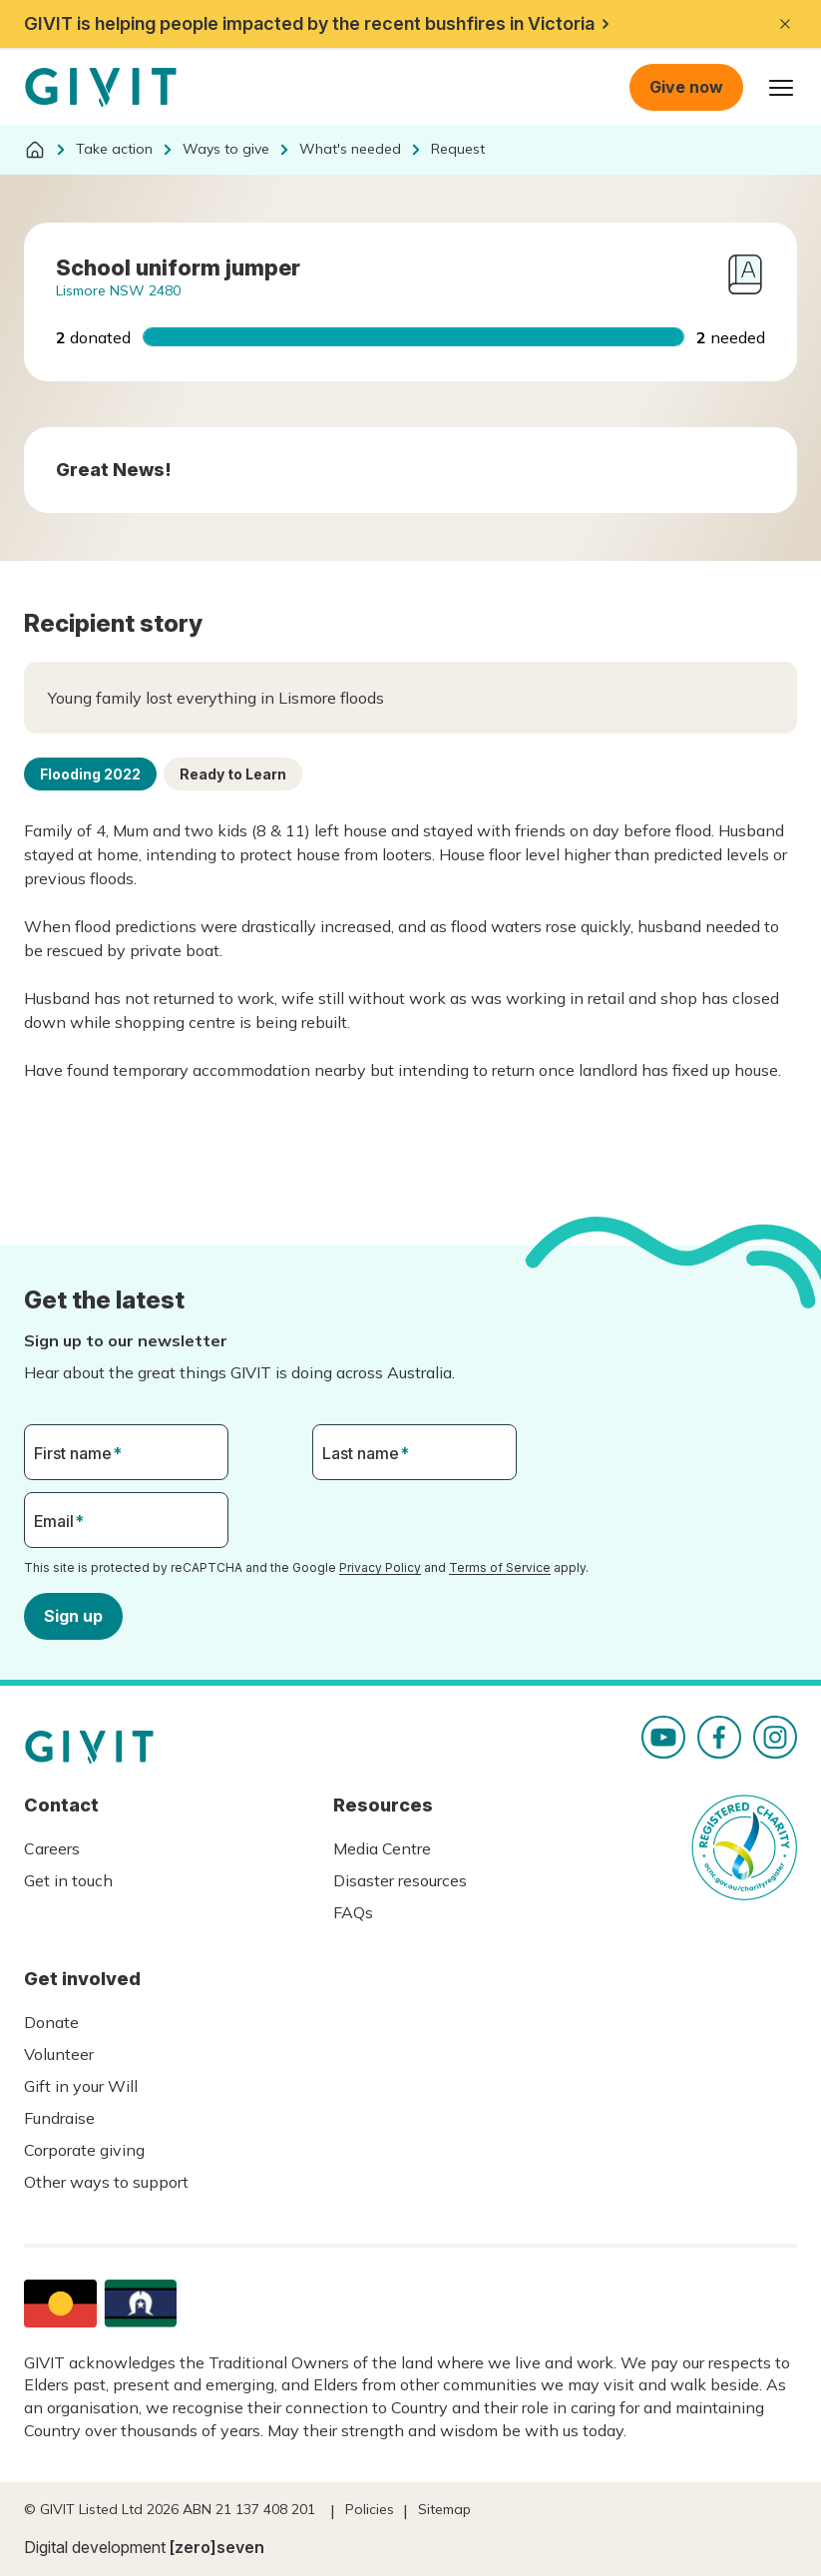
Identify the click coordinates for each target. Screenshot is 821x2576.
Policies (369, 2509)
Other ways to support (106, 2182)
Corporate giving (84, 2150)
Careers (52, 1848)
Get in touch (68, 1880)
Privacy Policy (380, 1567)
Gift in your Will (81, 2086)
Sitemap (444, 2509)
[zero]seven (217, 2547)
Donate (51, 2022)
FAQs (353, 1912)
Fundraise (59, 2118)
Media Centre (382, 1848)
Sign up (73, 1615)
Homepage (101, 88)
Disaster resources (400, 1880)
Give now (686, 87)
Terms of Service (500, 1567)
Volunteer (59, 2054)
